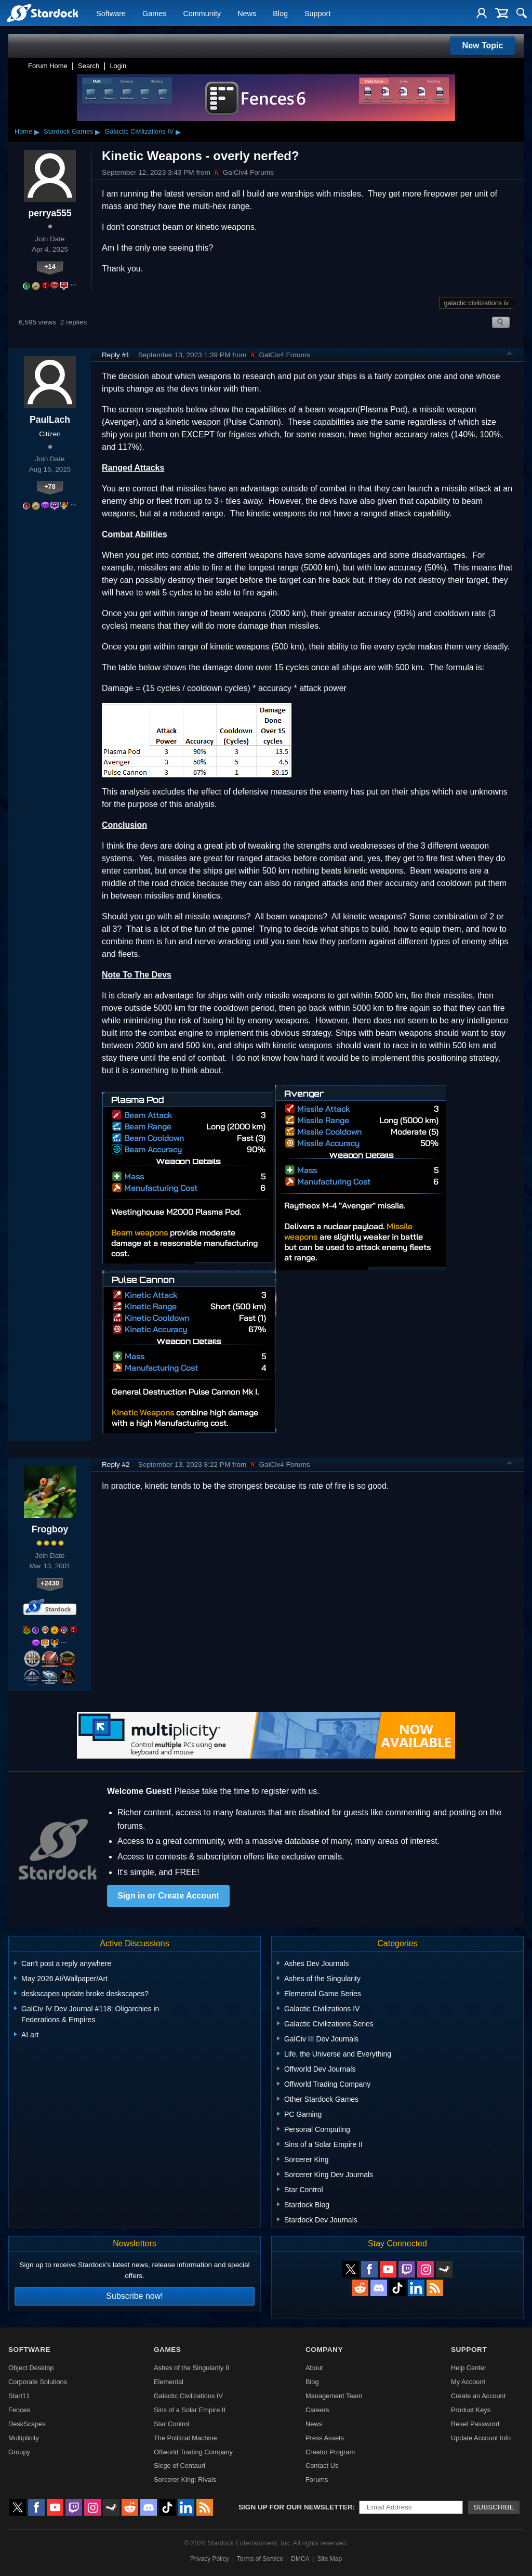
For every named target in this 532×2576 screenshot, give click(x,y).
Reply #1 (116, 355)
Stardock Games (68, 131)
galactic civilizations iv (476, 303)
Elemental (168, 2382)
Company (324, 2349)
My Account (468, 2382)
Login (118, 66)
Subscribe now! (134, 2296)
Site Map (329, 2558)
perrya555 (49, 213)
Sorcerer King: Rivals (185, 2479)
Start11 (19, 2396)
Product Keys (470, 2410)
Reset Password (475, 2424)
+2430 (50, 1583)
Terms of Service (260, 2558)
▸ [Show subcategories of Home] (36, 131)
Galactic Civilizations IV (139, 131)
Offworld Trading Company (193, 2452)
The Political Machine (185, 2438)
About (314, 2368)
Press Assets (324, 2438)
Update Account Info (481, 2438)
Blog (280, 13)
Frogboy (50, 1529)
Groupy (19, 2452)
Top (509, 354)
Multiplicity (23, 2438)
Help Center (468, 2368)
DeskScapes (27, 2424)
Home (23, 131)
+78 (50, 486)
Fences (19, 2410)
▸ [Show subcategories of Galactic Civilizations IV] (178, 131)
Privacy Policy (209, 2558)
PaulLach (50, 419)
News (246, 13)
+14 (50, 266)
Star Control (171, 2424)
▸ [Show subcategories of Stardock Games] (97, 131)
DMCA (300, 2558)
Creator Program (330, 2452)
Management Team (333, 2396)
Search (88, 66)
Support (317, 13)
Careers (317, 2410)
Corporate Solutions (37, 2382)
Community (202, 13)
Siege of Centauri (179, 2465)
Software (111, 13)
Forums (316, 2479)
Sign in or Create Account (168, 1895)
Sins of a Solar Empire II (189, 2410)
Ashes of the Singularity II (191, 2368)
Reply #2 (116, 1464)
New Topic (482, 45)
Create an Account (478, 2396)
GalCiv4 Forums (243, 172)
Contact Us (321, 2465)
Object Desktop (31, 2368)
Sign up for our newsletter (295, 2507)
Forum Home (48, 66)
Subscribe (493, 2507)
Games (154, 13)
